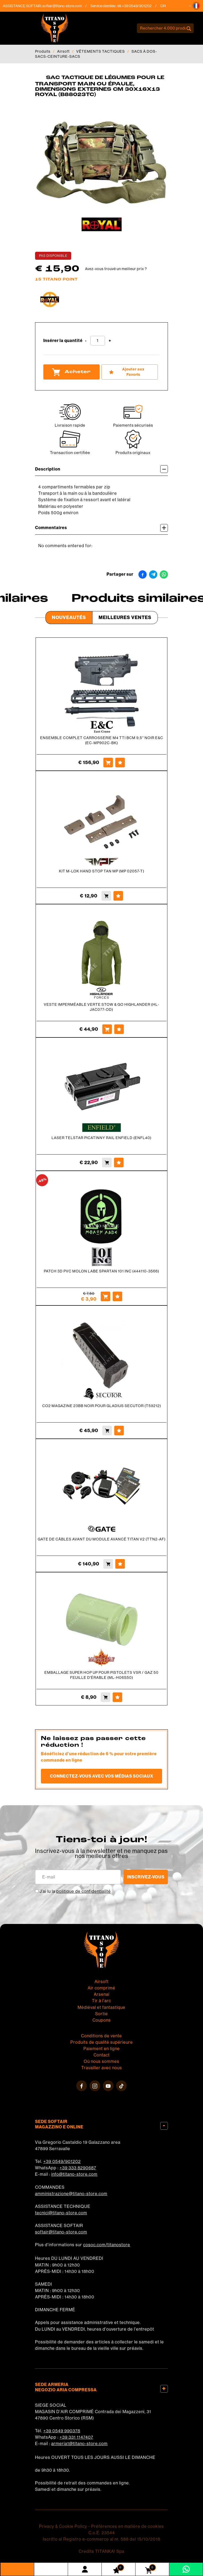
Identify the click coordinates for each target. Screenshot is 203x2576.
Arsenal (101, 1994)
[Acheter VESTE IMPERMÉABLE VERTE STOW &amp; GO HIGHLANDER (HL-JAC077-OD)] (107, 1029)
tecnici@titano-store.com (61, 2212)
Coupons (101, 2020)
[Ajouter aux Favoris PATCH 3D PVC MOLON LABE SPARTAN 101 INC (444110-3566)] (117, 1296)
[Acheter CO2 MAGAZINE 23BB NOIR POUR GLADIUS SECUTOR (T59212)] (107, 1430)
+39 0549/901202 (62, 2161)
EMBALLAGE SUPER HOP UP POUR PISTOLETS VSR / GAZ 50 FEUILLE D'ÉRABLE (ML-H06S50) (101, 1675)
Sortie (101, 2013)
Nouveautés (69, 617)
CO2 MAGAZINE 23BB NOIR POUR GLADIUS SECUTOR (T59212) (101, 1406)
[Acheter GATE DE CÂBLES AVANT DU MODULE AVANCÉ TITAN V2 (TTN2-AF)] (108, 1564)
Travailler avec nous (101, 2067)
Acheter (71, 372)
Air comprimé (101, 1987)
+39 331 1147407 (76, 2437)
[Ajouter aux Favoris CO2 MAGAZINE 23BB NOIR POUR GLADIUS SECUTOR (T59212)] (119, 1430)
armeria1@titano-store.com (79, 2443)
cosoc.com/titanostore (106, 2244)
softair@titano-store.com (66, 6)
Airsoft (63, 51)
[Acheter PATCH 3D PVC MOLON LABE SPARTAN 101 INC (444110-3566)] (105, 1296)
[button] (196, 6)
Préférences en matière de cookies (127, 2526)
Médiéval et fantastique (101, 2007)
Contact (102, 2055)
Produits (42, 51)
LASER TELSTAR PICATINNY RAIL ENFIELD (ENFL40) (101, 1138)
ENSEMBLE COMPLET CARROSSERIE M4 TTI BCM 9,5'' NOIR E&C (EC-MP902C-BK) (101, 740)
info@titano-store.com (74, 2174)
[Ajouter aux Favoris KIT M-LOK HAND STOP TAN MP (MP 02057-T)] (118, 896)
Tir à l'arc (101, 2000)
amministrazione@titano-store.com (71, 2193)
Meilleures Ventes (125, 617)
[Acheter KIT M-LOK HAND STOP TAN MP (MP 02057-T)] (106, 896)
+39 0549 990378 (61, 2430)
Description (101, 469)
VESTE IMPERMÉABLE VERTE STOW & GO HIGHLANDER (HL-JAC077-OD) (101, 1007)
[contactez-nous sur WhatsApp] (186, 2569)
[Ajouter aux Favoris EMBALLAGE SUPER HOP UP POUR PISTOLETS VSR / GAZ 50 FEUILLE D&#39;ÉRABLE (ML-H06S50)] (117, 1697)
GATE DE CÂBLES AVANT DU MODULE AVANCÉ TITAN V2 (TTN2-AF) (102, 1539)
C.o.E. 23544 (101, 2532)
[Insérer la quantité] (97, 340)
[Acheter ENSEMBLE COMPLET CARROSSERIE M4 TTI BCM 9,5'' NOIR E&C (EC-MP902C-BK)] (108, 762)
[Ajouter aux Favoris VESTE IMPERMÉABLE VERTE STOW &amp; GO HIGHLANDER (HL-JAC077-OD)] (119, 1029)
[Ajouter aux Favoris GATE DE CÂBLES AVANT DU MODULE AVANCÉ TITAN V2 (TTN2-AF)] (120, 1564)
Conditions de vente (101, 2035)
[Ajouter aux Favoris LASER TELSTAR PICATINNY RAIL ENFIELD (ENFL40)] (119, 1162)
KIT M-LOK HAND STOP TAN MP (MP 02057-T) (101, 871)
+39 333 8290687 (78, 2167)
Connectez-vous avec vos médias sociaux (101, 1776)
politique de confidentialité (83, 1891)
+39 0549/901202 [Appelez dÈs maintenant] (141, 6)
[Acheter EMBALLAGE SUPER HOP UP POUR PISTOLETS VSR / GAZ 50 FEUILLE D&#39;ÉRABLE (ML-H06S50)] (105, 1697)
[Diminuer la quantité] (86, 340)
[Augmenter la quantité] (110, 340)
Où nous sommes (101, 2061)
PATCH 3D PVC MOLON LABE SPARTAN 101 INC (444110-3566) (101, 1271)
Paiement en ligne (101, 2048)
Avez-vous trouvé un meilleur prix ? (116, 269)
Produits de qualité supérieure (101, 2042)
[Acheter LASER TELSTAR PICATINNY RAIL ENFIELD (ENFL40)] (107, 1162)
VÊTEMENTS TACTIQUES (100, 51)
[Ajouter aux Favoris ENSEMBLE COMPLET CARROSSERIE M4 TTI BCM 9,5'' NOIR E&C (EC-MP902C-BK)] (120, 762)
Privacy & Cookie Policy (63, 2526)
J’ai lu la (75, 1891)
